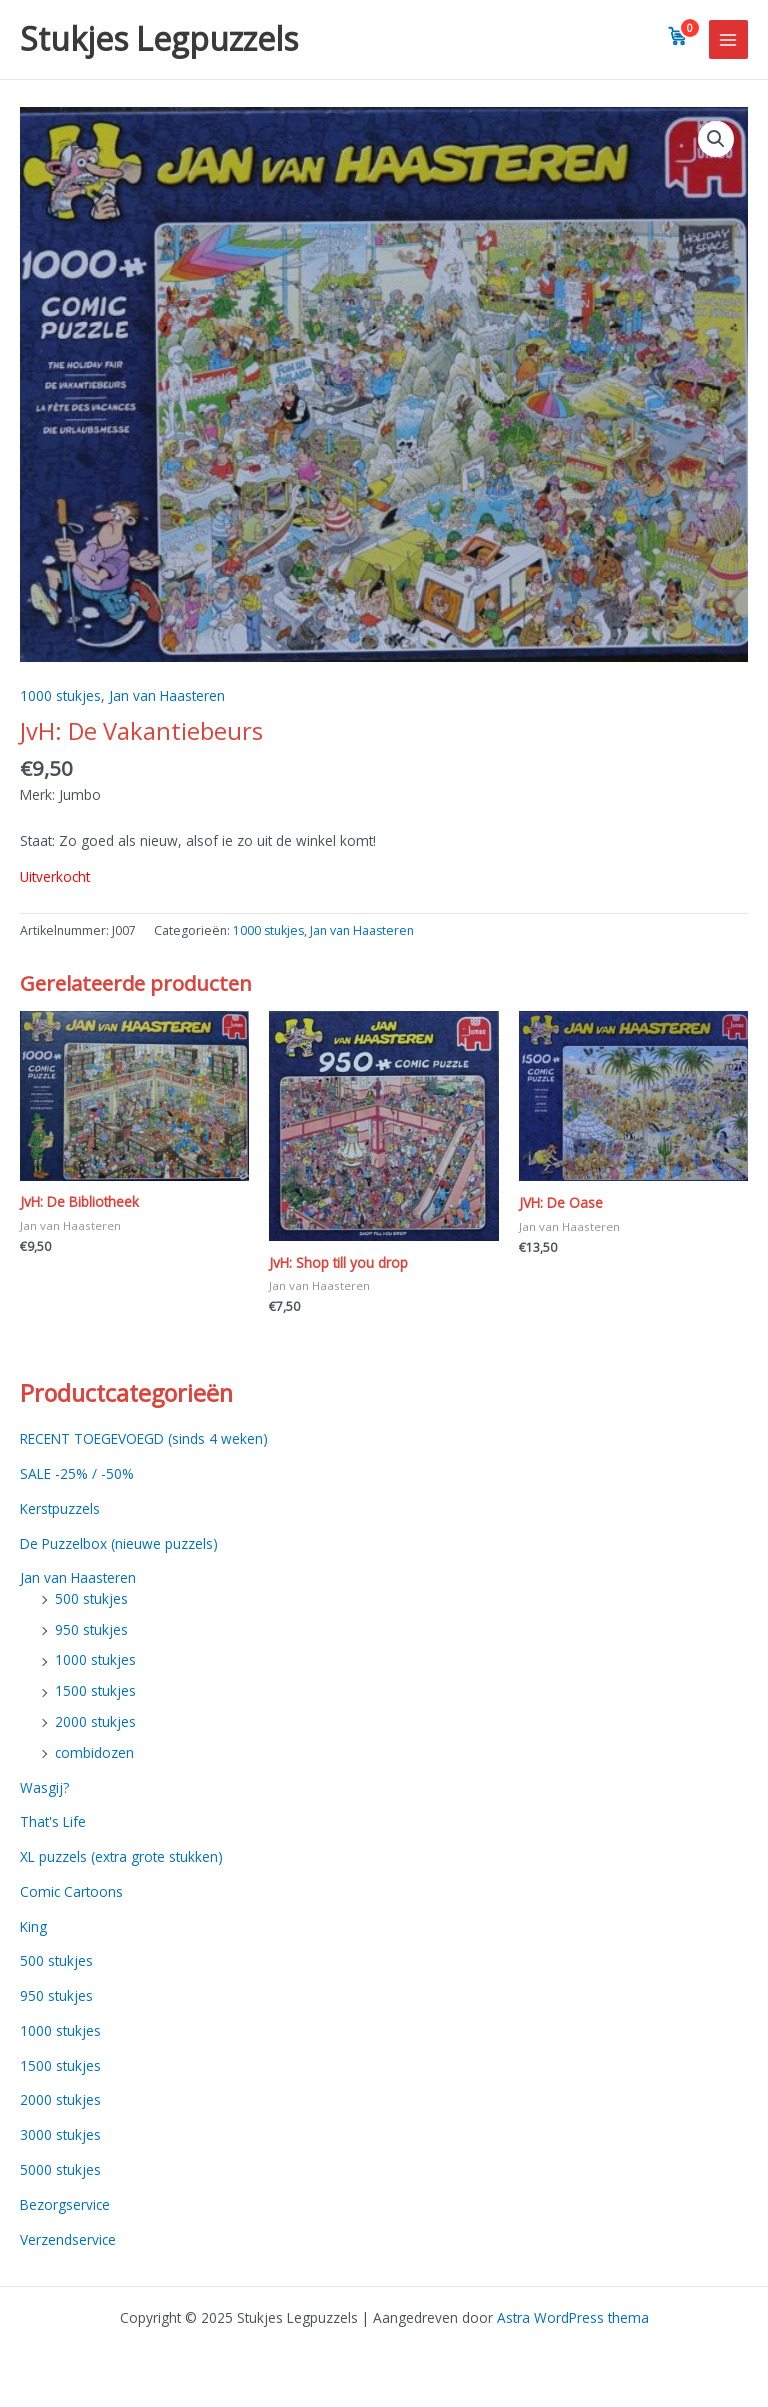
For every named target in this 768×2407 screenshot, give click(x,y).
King (33, 1926)
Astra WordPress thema (573, 2317)
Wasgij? (44, 1787)
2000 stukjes (95, 1721)
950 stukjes (91, 1629)
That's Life (53, 1821)
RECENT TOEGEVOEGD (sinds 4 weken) (144, 1438)
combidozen (94, 1752)
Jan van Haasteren (167, 695)
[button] (716, 139)
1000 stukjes (60, 695)
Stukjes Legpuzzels (159, 38)
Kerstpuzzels (60, 1508)
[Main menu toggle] (728, 39)
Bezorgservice (65, 2204)
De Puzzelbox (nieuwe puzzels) (119, 1543)
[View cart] (678, 36)
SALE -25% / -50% (77, 1473)
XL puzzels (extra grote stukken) (121, 1856)
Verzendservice (68, 2239)
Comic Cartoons (71, 1891)
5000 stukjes (60, 2169)
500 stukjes (91, 1598)
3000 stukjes (60, 2134)
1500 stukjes (95, 1690)
